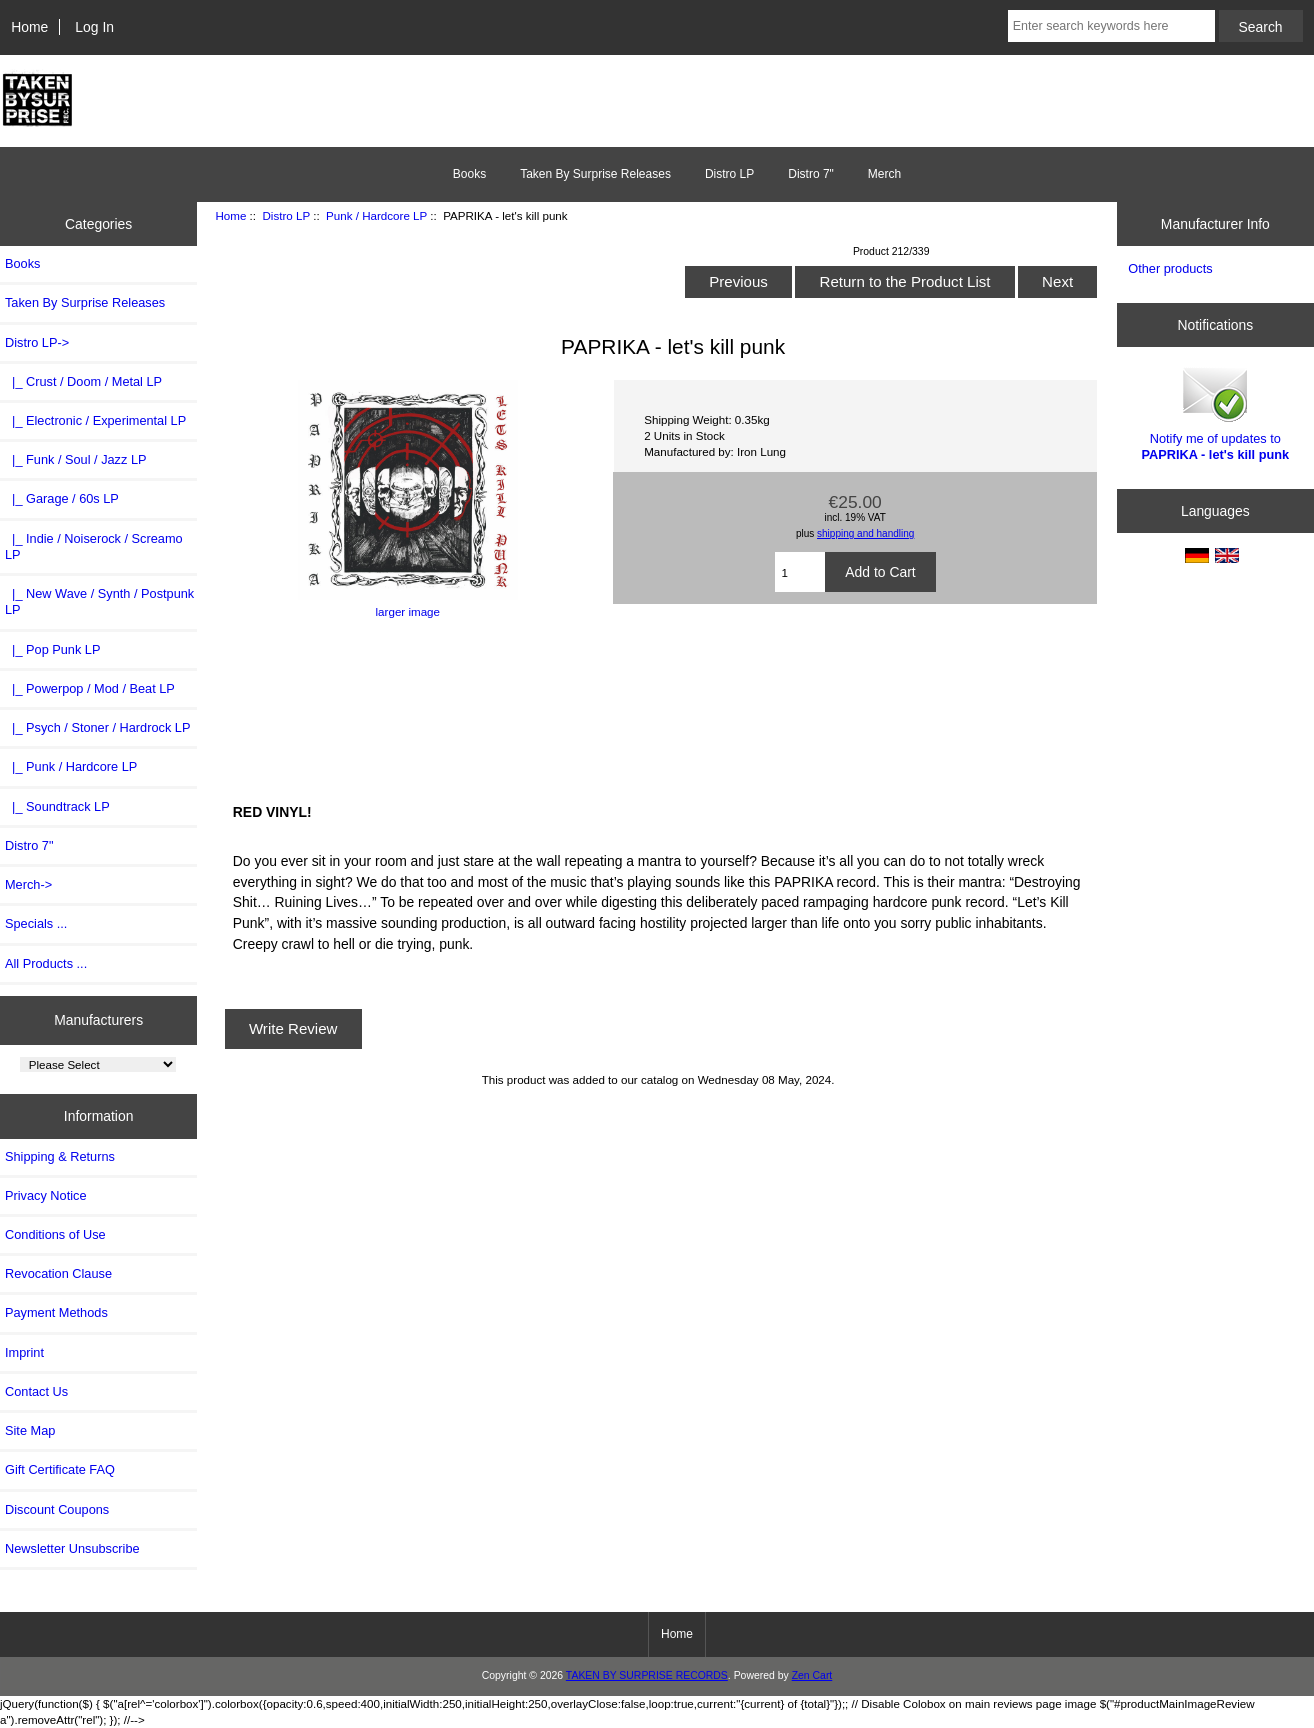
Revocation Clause (58, 1273)
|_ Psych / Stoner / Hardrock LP (97, 727)
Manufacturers (98, 1020)
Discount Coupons (57, 1509)
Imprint (24, 1352)
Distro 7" (811, 174)
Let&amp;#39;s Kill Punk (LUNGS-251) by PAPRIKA (658, 708)
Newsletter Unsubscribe (72, 1548)
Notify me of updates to (1216, 412)
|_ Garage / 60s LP (62, 498)
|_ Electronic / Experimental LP (95, 420)
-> (37, 342)
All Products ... (46, 963)
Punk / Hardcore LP (376, 215)
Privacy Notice (45, 1195)
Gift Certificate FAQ (60, 1469)
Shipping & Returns (60, 1156)
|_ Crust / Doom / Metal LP (83, 381)
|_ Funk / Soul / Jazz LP (76, 459)
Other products (1170, 268)
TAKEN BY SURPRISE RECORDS (647, 1675)
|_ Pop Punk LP (52, 649)
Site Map (30, 1430)
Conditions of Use (55, 1234)
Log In (94, 27)
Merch (884, 174)
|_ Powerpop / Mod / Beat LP (90, 688)
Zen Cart (812, 1675)
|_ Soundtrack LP (57, 806)
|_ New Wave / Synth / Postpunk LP (99, 601)
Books (469, 174)
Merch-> (28, 884)
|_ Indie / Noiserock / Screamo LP (94, 546)
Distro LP (286, 215)
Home (29, 27)
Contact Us (36, 1391)
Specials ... (36, 923)
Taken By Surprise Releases (595, 174)
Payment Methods (56, 1312)
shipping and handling (865, 533)
